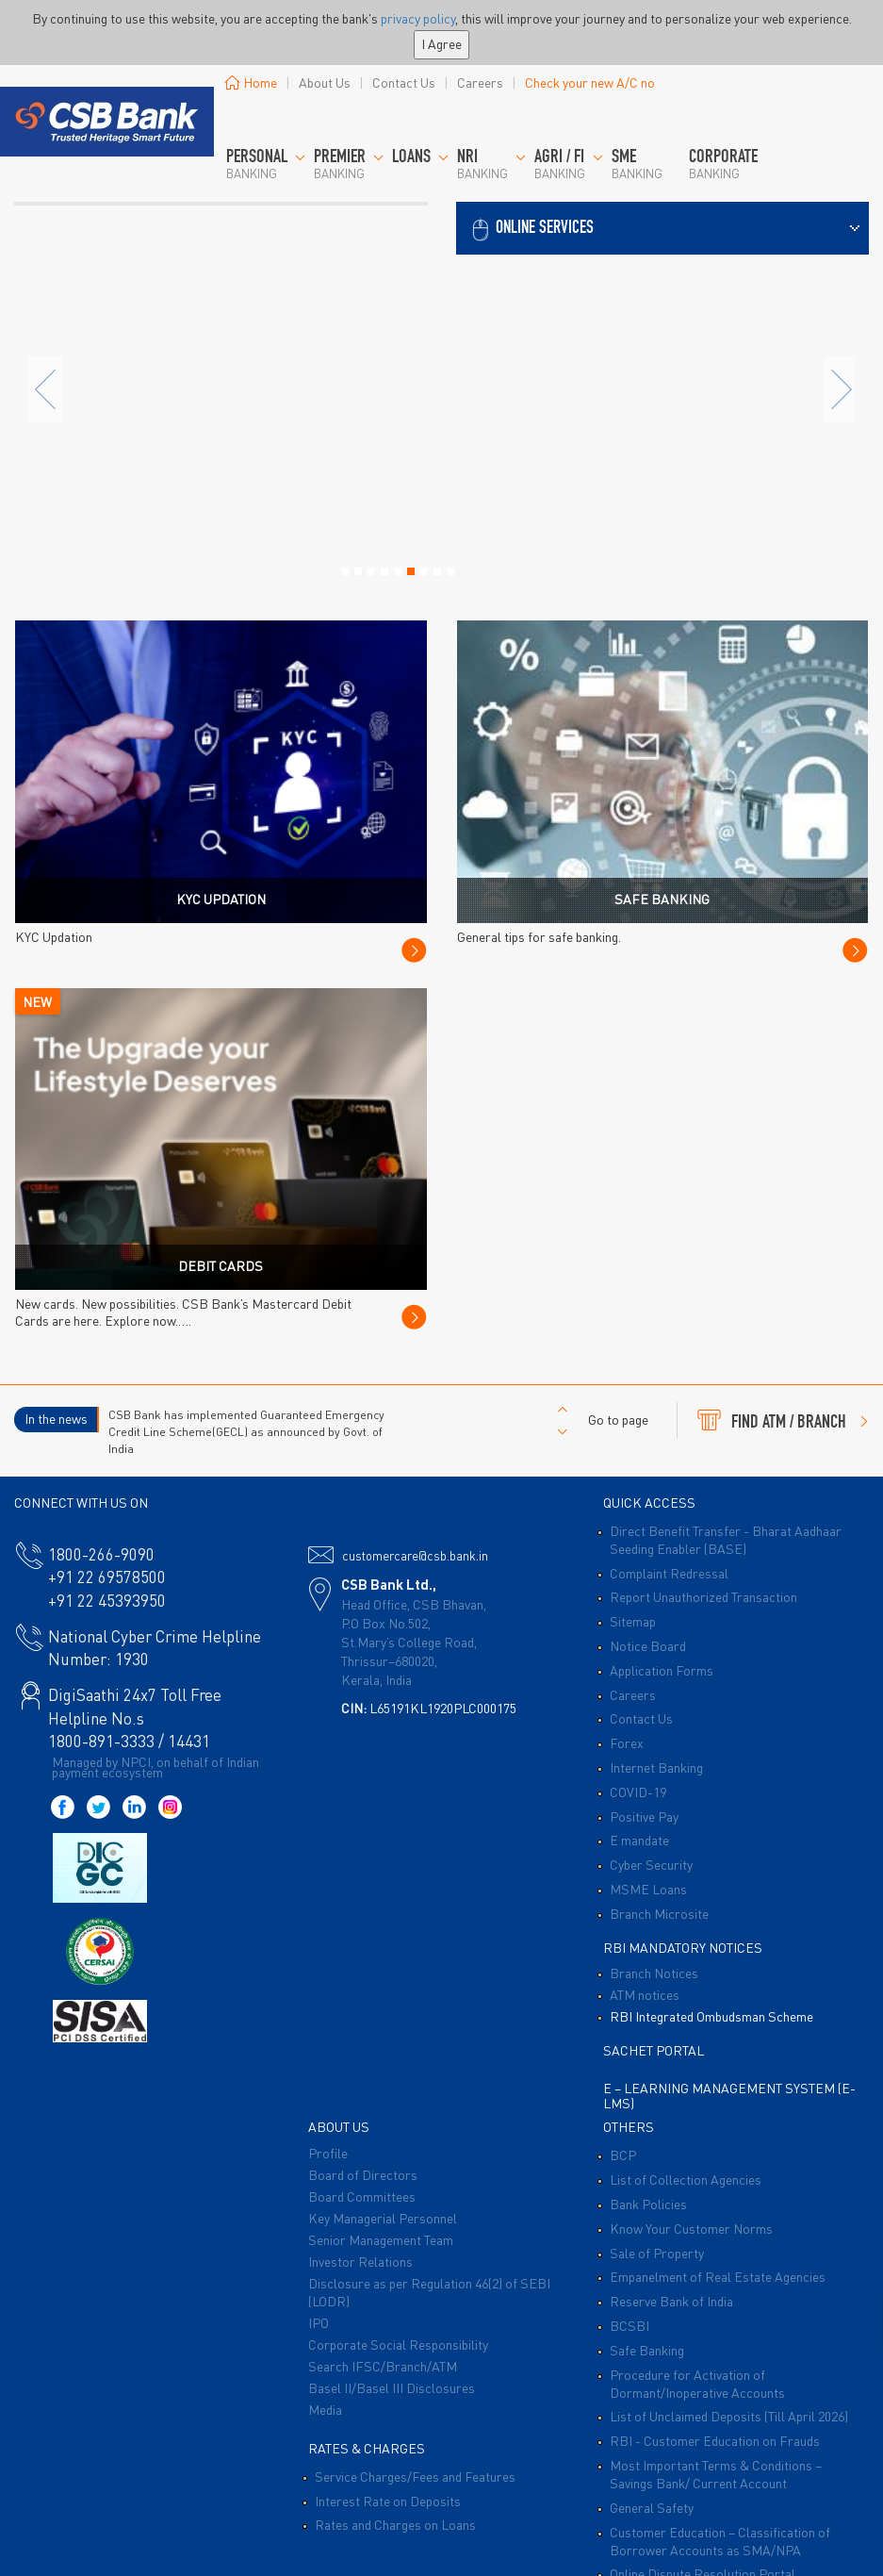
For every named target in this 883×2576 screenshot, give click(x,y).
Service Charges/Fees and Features (415, 2476)
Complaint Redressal (669, 1572)
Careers (480, 82)
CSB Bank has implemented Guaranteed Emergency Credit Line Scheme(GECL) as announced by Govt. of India (246, 1431)
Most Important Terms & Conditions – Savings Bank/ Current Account (716, 2473)
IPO (318, 2322)
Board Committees (362, 2196)
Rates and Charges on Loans (395, 2524)
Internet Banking (656, 1767)
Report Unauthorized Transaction (703, 1596)
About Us (325, 82)
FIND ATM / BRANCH (782, 1420)
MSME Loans (648, 1888)
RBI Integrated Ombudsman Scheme (711, 2015)
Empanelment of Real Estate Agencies (718, 2276)
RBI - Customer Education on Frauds (715, 2440)
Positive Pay (644, 1816)
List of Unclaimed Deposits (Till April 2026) (729, 2415)
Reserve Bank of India (671, 2300)
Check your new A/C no (590, 82)
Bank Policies (648, 2203)
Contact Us (403, 82)
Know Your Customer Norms (691, 2228)
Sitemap (633, 1620)
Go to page (618, 1419)
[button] (663, 226)
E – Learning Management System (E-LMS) (729, 2094)
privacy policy (418, 17)
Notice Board (648, 1645)
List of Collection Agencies (685, 2179)
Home (250, 82)
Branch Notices (654, 1972)
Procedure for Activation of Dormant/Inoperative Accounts (697, 2383)
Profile (328, 2152)
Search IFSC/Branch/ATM (382, 2365)
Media (325, 2409)
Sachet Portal (653, 2049)
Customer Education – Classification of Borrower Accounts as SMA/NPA (720, 2540)
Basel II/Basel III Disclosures (391, 2387)
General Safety (652, 2507)
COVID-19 (638, 1791)
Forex (627, 1742)
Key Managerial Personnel (382, 2217)
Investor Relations (360, 2261)
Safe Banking (647, 2349)
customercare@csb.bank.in (415, 1555)
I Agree (441, 43)
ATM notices (644, 1994)
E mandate (639, 1839)
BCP (623, 2154)
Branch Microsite (659, 1913)
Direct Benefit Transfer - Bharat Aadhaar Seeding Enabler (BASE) (726, 1539)
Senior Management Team (380, 2239)
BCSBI (629, 2325)
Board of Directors (362, 2174)
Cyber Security (651, 1864)
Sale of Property (657, 2252)
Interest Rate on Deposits (388, 2500)
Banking (265, 165)
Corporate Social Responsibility (398, 2344)
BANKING (349, 165)
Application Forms (661, 1669)
